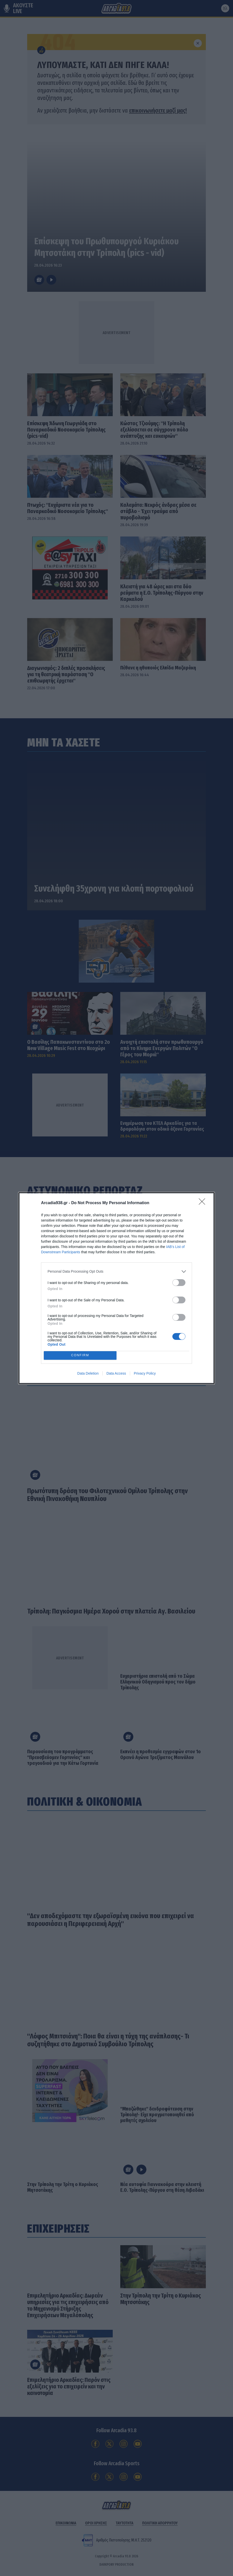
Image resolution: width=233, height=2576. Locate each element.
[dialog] (116, 1288)
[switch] (178, 1282)
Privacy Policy (145, 1373)
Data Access (116, 1373)
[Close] (203, 1203)
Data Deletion (88, 1373)
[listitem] (116, 1271)
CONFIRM (80, 1355)
